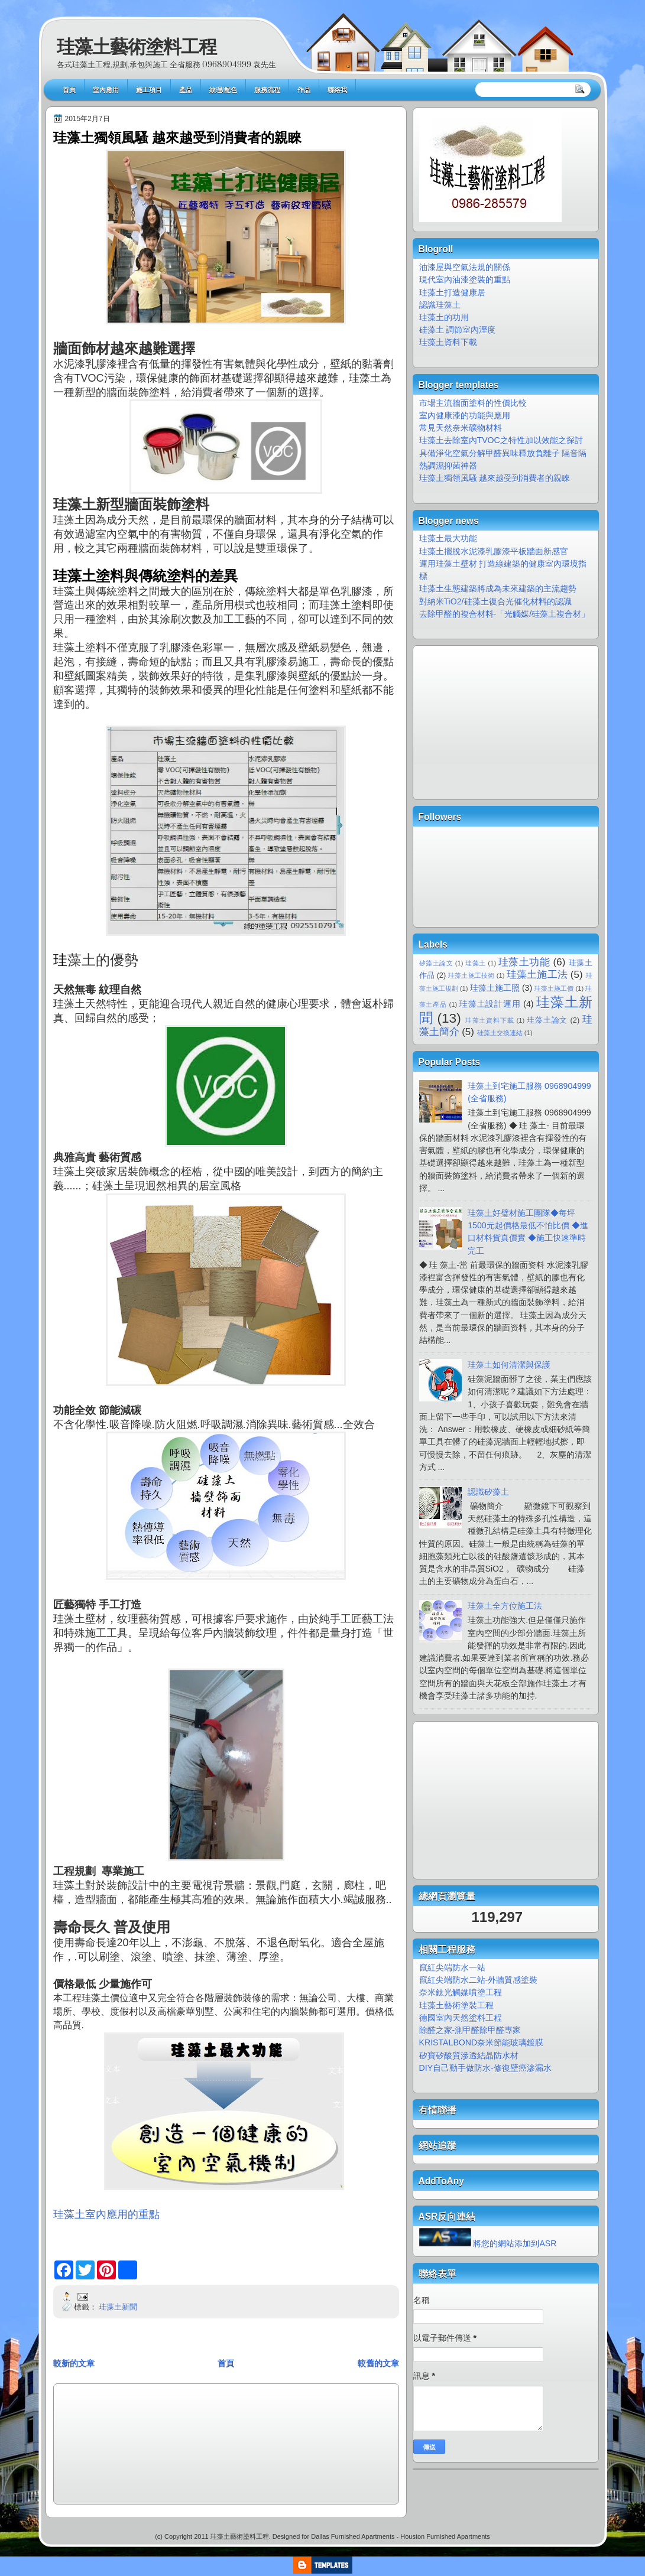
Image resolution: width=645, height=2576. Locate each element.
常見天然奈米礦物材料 (460, 427)
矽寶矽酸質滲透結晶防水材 (468, 2055)
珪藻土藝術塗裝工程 (457, 2005)
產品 (185, 89)
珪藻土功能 (524, 962)
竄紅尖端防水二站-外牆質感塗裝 (478, 1980)
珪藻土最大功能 (448, 538)
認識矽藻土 (488, 1492)
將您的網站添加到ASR (514, 2243)
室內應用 (106, 89)
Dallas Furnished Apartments (352, 2536)
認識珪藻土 (440, 305)
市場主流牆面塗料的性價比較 (473, 403)
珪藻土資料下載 (448, 342)
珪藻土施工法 (537, 974)
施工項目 (149, 89)
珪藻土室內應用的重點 (106, 2214)
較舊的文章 (378, 2363)
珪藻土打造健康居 (452, 292)
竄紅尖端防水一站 (452, 1967)
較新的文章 (74, 2363)
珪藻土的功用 (444, 317)
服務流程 (267, 89)
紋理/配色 (223, 89)
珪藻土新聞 (118, 2306)
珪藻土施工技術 (471, 975)
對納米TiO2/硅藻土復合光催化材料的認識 (495, 601)
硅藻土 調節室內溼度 (457, 329)
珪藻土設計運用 (489, 1004)
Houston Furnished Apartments (445, 2536)
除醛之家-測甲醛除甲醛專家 (470, 2030)
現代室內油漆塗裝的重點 (464, 279)
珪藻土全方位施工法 (505, 1606)
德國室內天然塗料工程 (460, 2017)
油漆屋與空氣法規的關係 (464, 267)
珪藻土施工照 (495, 988)
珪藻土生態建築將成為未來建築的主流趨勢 (497, 588)
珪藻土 (475, 963)
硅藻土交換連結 (500, 1032)
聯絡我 (337, 89)
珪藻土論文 (547, 1020)
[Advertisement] (113, 2443)
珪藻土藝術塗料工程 (136, 47)
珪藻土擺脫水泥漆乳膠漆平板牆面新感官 (493, 551)
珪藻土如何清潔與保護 (509, 1365)
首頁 (69, 89)
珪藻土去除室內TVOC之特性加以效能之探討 (501, 440)
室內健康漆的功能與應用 (464, 415)
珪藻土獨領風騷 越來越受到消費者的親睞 (177, 137)
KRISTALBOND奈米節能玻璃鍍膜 (481, 2042)
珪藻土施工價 (553, 988)
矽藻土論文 (436, 963)
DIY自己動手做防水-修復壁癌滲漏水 (485, 2068)
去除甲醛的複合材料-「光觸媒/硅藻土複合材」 (504, 614)
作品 (303, 89)
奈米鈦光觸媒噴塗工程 (460, 1992)
